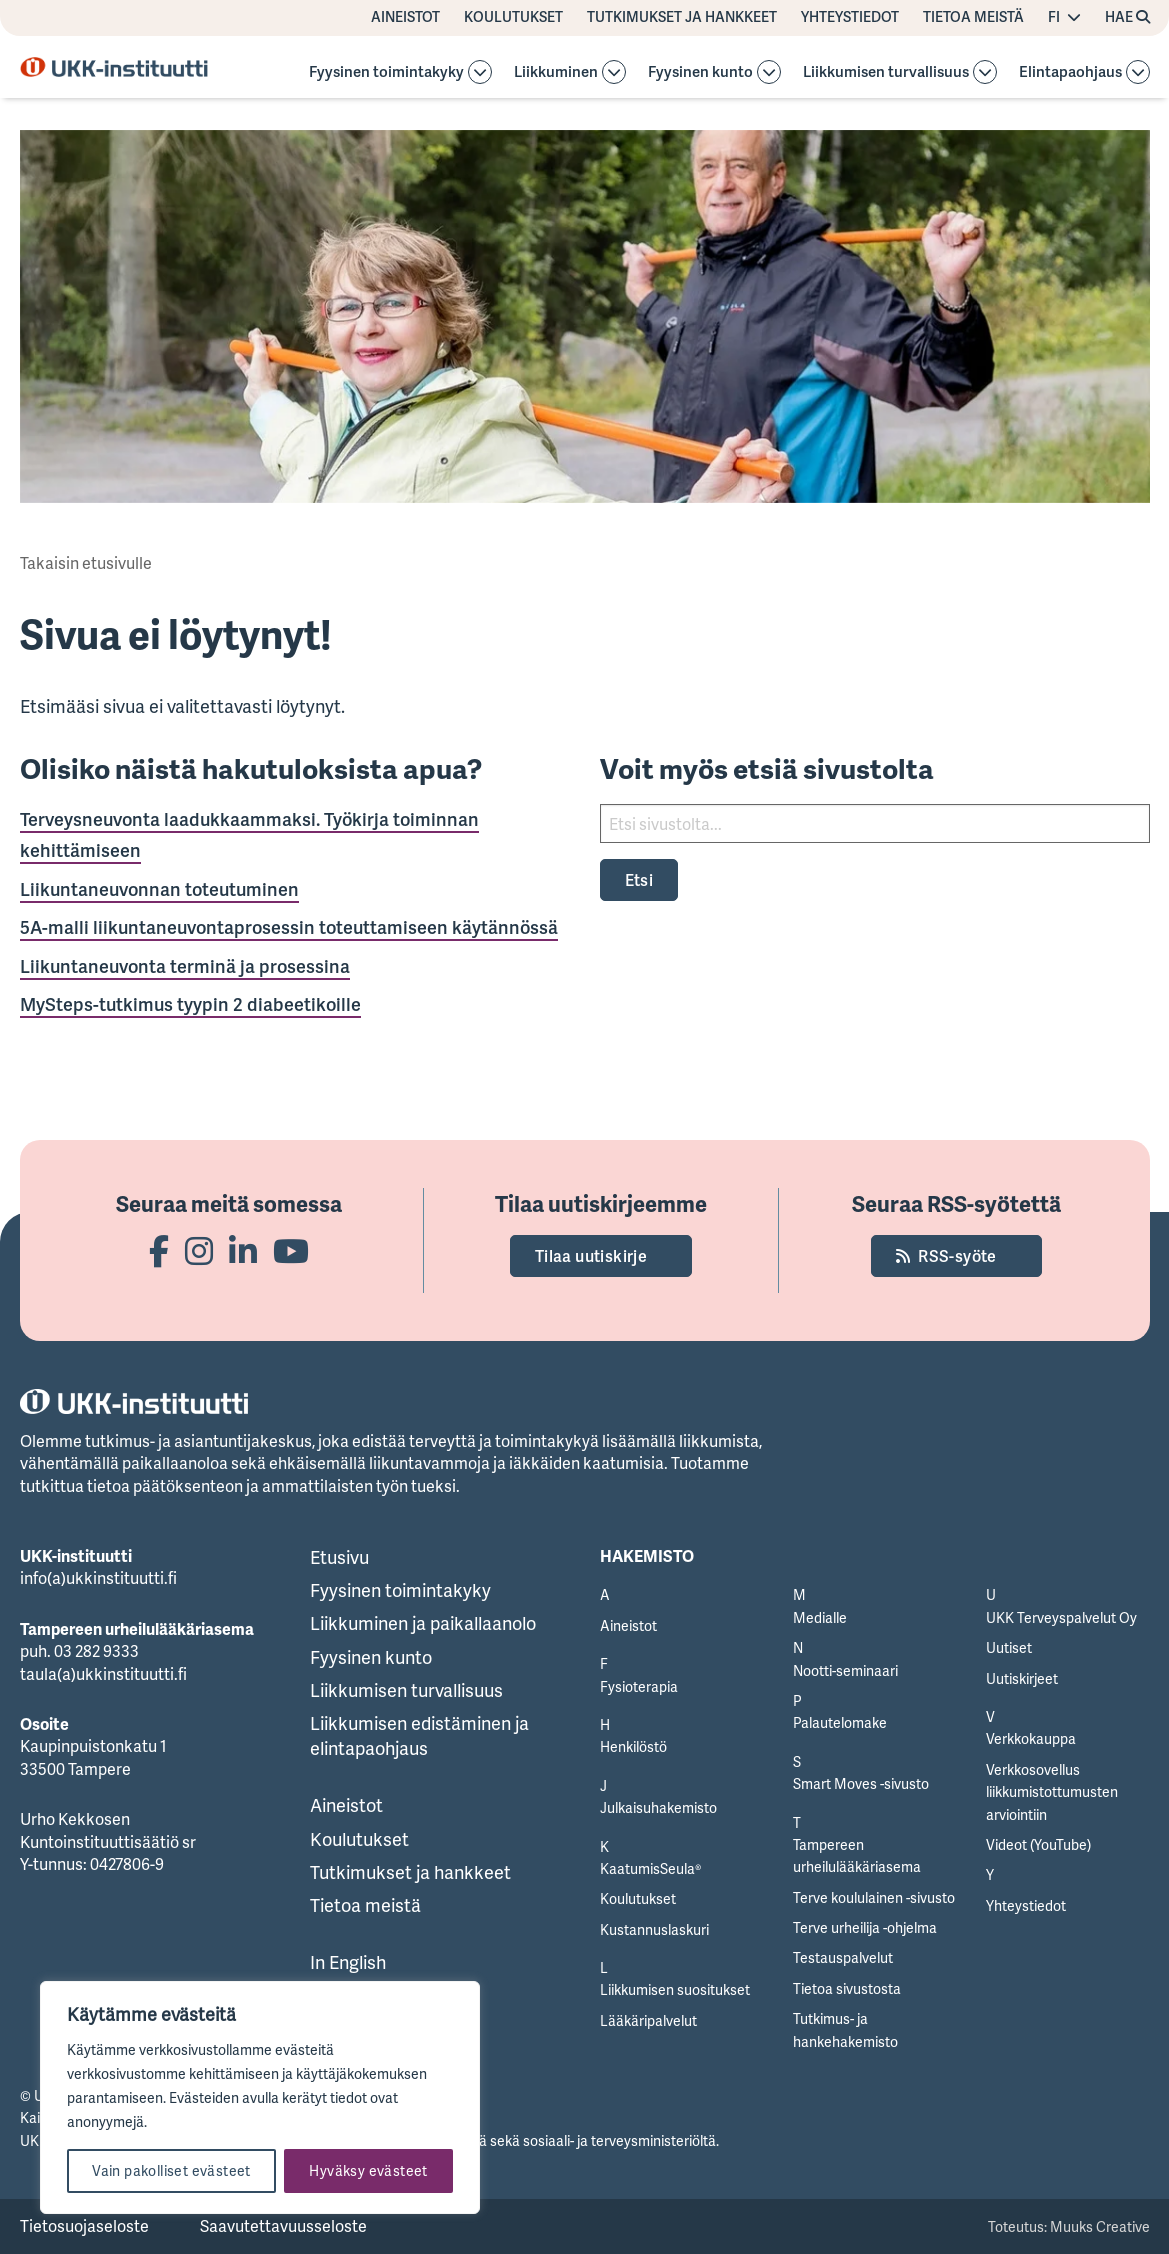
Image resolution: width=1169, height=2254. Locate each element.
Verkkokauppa (1031, 1738)
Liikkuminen (556, 72)
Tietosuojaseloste (84, 2226)
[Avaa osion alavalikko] (480, 72)
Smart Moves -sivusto (861, 1783)
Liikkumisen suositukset (675, 1989)
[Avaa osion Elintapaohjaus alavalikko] (1138, 72)
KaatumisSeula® (650, 1868)
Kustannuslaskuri (654, 1929)
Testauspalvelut (843, 1957)
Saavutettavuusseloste (283, 2226)
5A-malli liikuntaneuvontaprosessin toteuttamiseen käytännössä (289, 927)
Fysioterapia (639, 1686)
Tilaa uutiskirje (591, 1256)
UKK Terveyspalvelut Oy (1061, 1617)
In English (348, 1962)
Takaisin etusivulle (86, 563)
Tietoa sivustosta (847, 1988)
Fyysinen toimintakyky (386, 72)
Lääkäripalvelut (648, 2020)
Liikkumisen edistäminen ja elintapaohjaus (419, 1735)
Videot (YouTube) (1038, 1844)
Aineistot (405, 17)
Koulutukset (513, 17)
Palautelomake (840, 1722)
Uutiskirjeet (1022, 1678)
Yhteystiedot (850, 17)
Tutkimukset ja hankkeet (682, 17)
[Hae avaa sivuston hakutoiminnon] (1127, 18)
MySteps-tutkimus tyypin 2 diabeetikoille (190, 1004)
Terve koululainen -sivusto (874, 1897)
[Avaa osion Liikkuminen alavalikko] (614, 72)
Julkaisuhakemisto (658, 1807)
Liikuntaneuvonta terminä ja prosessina (185, 966)
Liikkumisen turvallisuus (886, 72)
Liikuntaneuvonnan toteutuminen (159, 889)
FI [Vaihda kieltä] (1054, 17)
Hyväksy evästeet (368, 2170)
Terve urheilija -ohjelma (865, 1927)
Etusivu (339, 1557)
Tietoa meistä (973, 17)
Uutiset (1009, 1647)
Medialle (820, 1617)
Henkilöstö (633, 1746)
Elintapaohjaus (1070, 72)
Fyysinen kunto (700, 72)
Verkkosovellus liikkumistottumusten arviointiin (1052, 1792)
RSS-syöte (957, 1256)
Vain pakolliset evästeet (171, 2170)
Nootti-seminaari (845, 1670)
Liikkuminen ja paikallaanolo (423, 1623)
